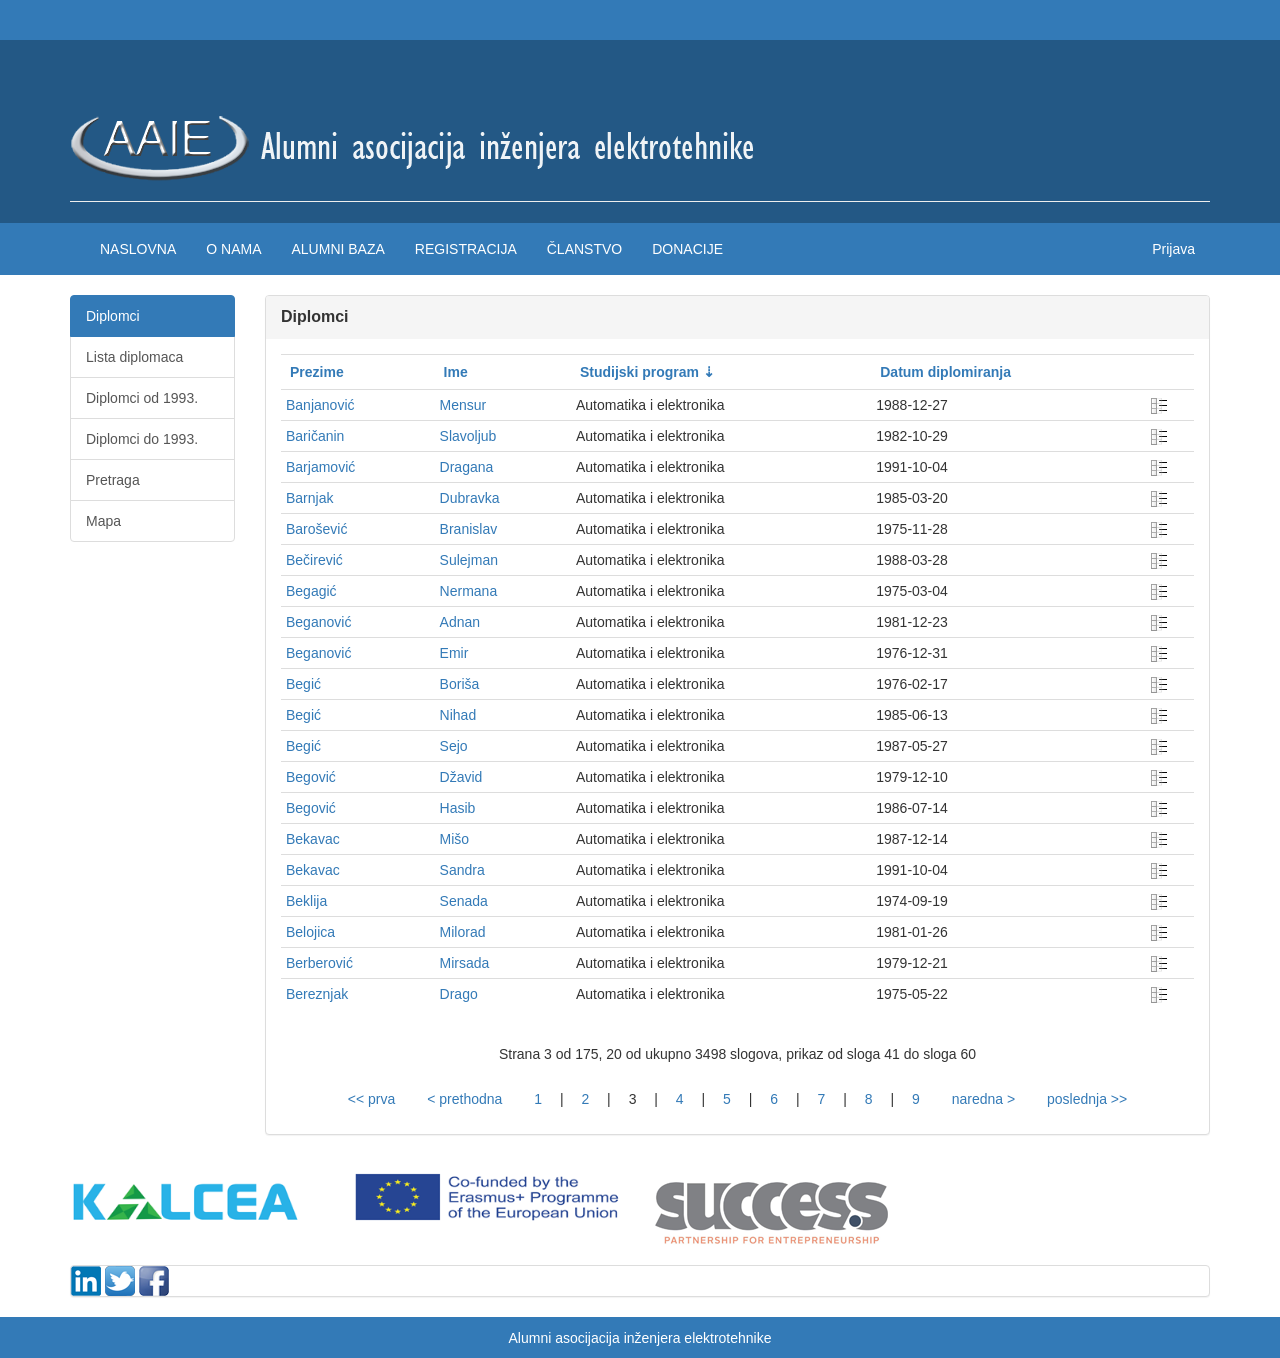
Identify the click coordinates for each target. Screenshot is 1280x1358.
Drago (459, 994)
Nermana (469, 591)
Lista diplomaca (134, 357)
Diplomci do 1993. (142, 439)
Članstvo (584, 249)
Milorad (463, 932)
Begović (311, 777)
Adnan (460, 622)
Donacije (687, 249)
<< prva (371, 1099)
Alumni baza (337, 249)
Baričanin (315, 436)
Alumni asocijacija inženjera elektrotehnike (639, 1338)
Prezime (317, 372)
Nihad (458, 715)
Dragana (467, 467)
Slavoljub (468, 436)
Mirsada (465, 963)
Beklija (306, 901)
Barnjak (309, 498)
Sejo (454, 746)
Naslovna (138, 249)
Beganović (318, 622)
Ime (456, 372)
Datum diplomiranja (945, 372)
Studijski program (639, 372)
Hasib (458, 808)
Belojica (310, 932)
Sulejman (469, 560)
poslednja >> (1087, 1099)
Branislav (469, 529)
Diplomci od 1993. (142, 398)
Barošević (316, 529)
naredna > (983, 1099)
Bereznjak (317, 994)
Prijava (1173, 249)
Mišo (455, 839)
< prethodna (464, 1099)
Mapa (103, 521)
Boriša (460, 684)
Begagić (311, 591)
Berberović (319, 963)
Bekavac (313, 839)
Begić (303, 684)
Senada (464, 901)
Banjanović (320, 405)
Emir (454, 653)
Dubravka (470, 498)
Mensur (463, 405)
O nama (233, 249)
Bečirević (314, 560)
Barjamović (320, 467)
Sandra (462, 870)
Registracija (466, 249)
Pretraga (113, 480)
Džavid (461, 777)
